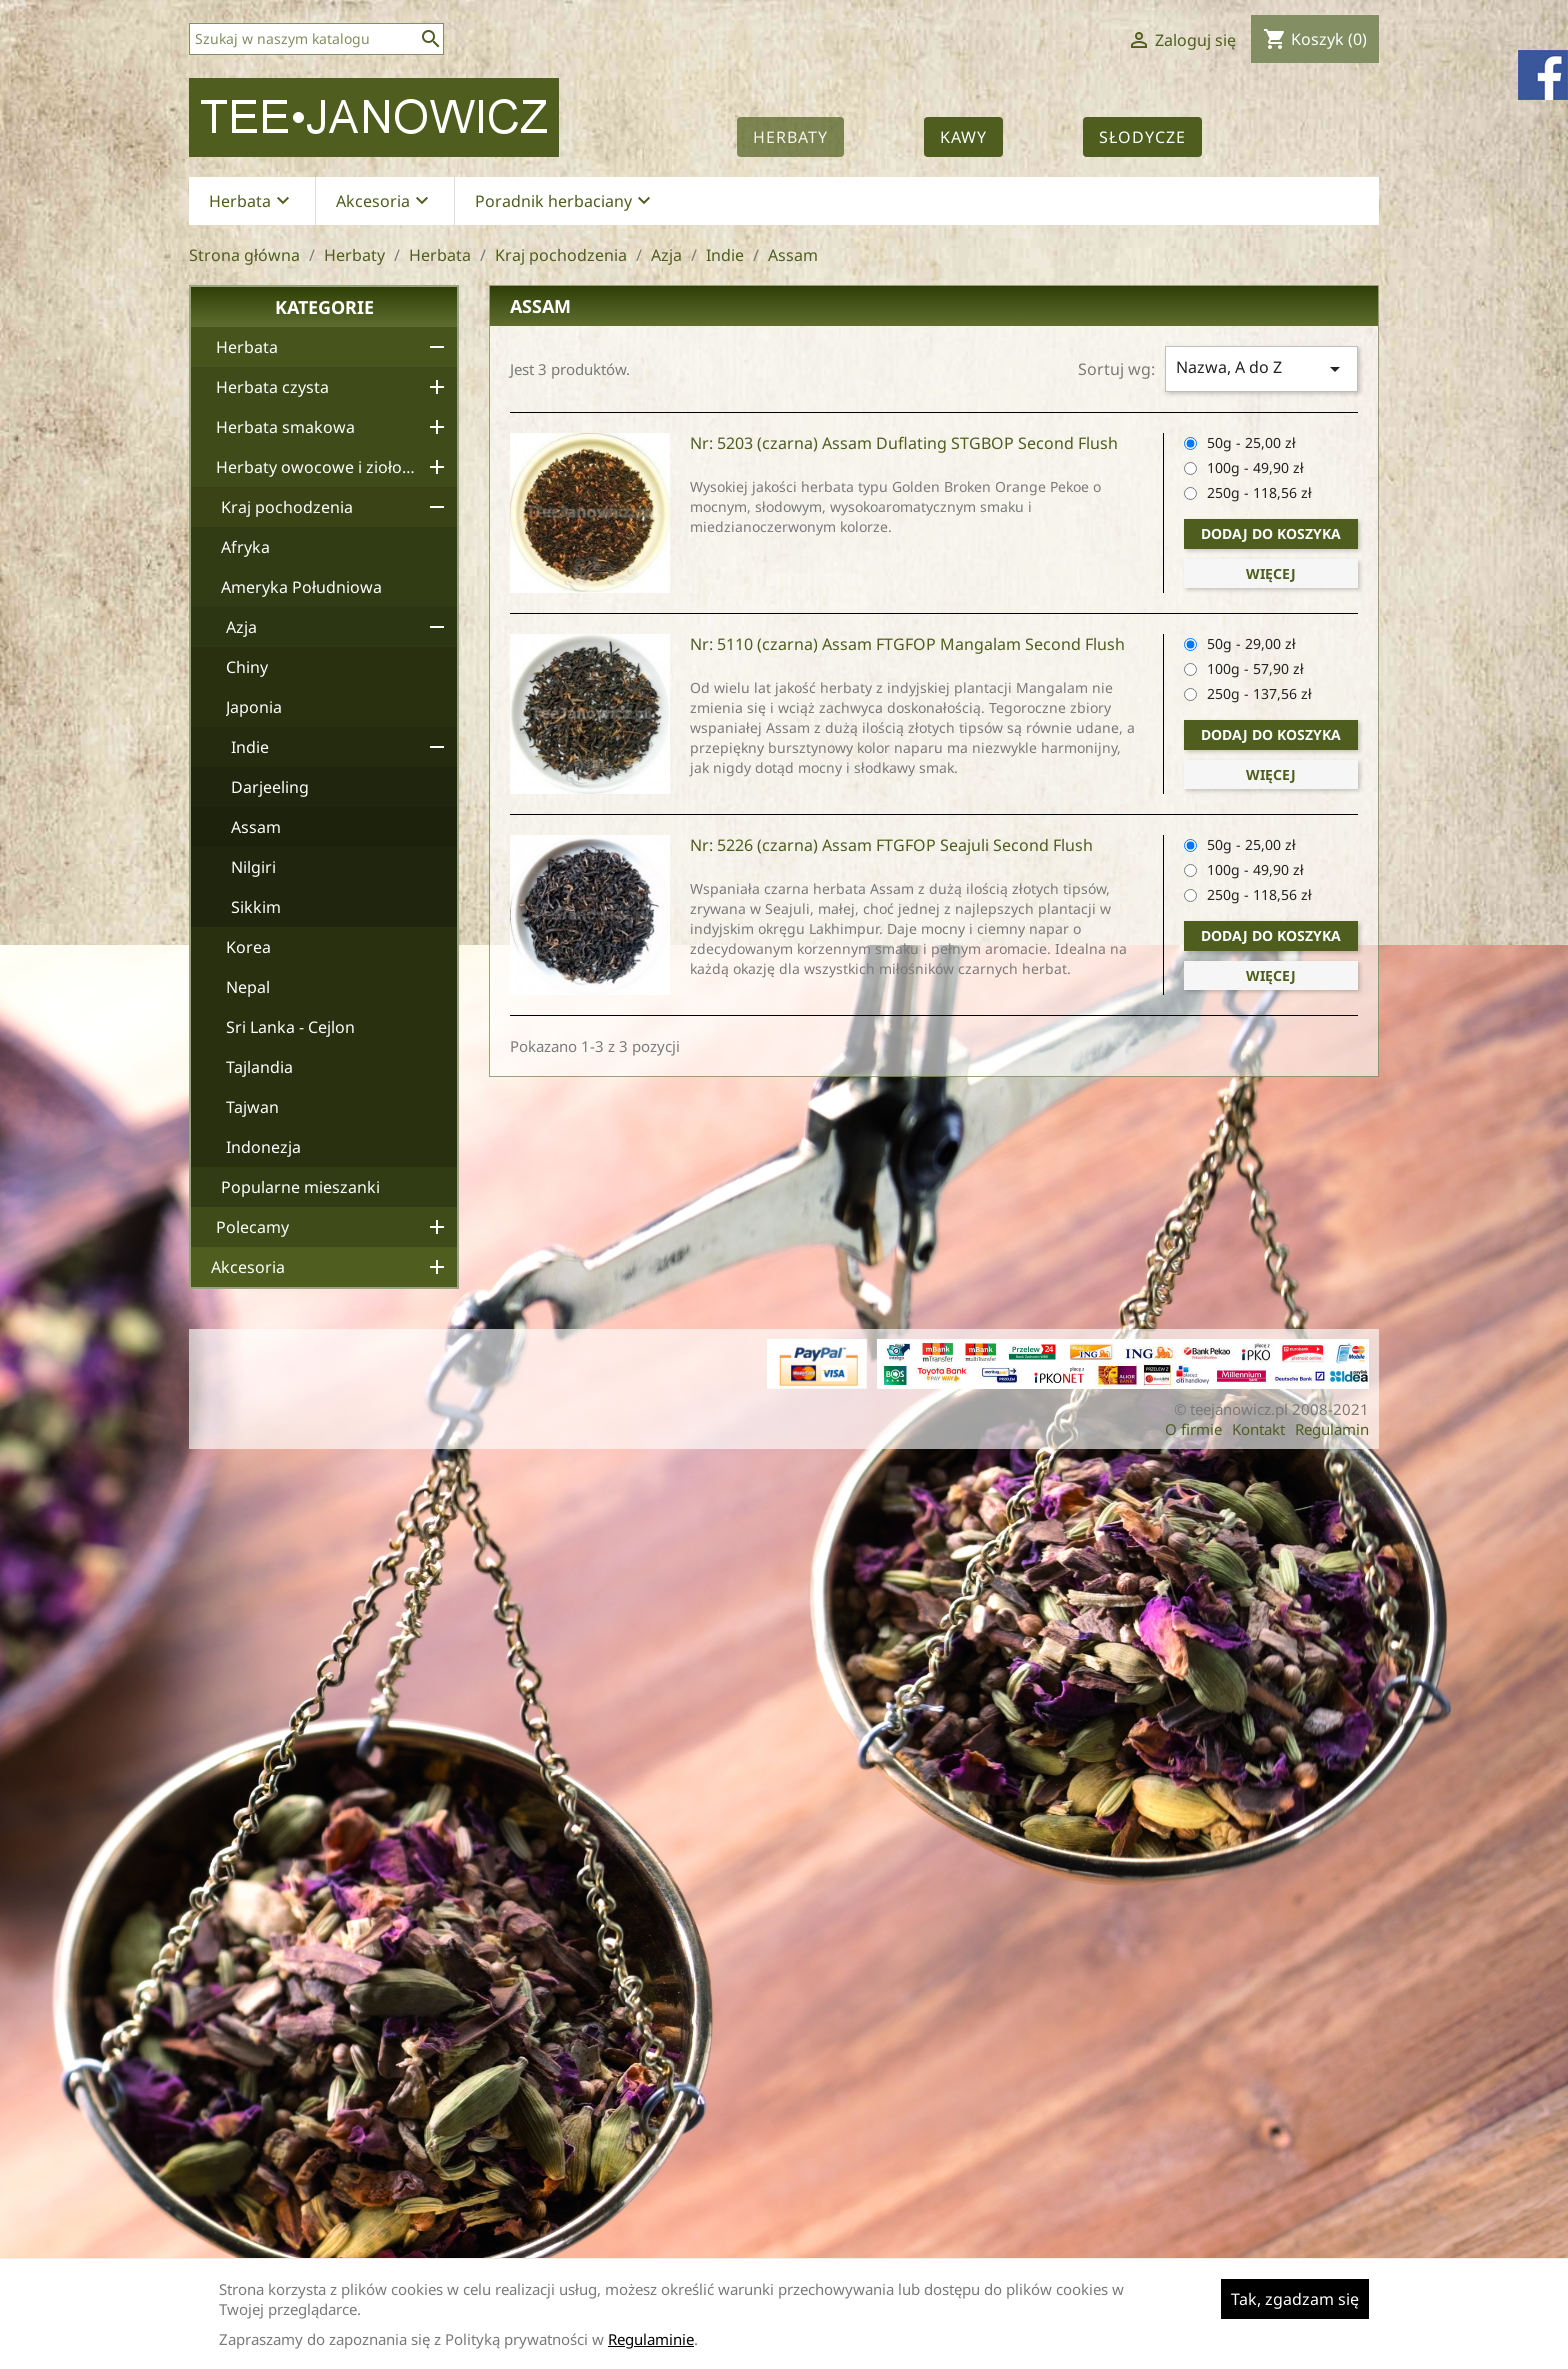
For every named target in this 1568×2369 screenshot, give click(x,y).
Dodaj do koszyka (1271, 533)
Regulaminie (651, 2339)
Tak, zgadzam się (1295, 2299)
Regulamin (1332, 1429)
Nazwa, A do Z (1261, 368)
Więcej (1271, 573)
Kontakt (1258, 1429)
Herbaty (790, 137)
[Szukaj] (316, 39)
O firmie (1193, 1429)
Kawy (963, 137)
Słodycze (1142, 137)
